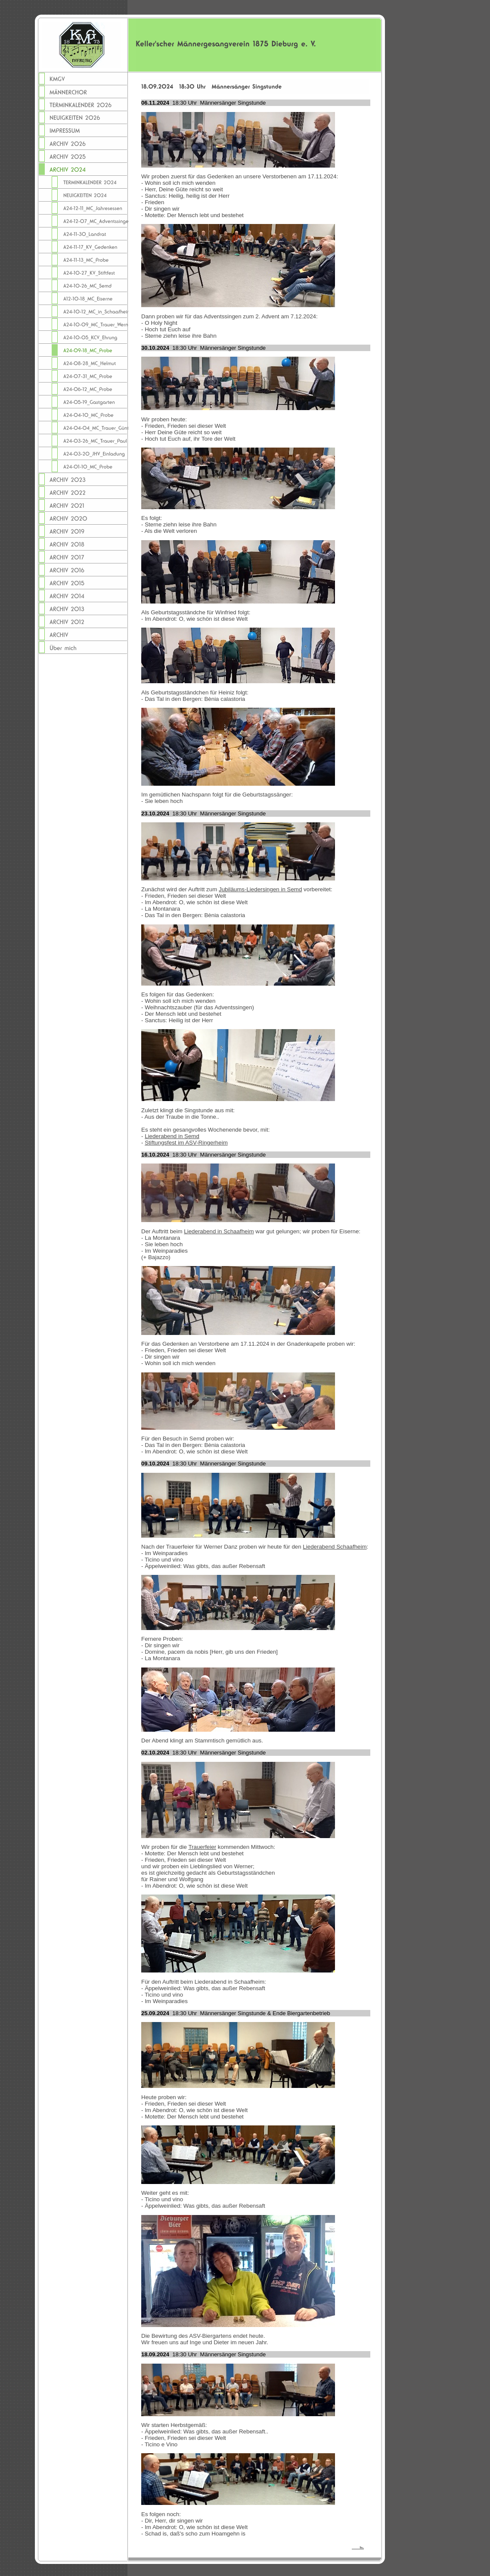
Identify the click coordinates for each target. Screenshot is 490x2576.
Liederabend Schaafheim (334, 1546)
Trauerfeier (202, 1847)
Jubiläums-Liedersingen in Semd (260, 889)
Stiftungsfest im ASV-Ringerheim (186, 1142)
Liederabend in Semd (172, 1136)
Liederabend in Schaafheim (219, 1231)
